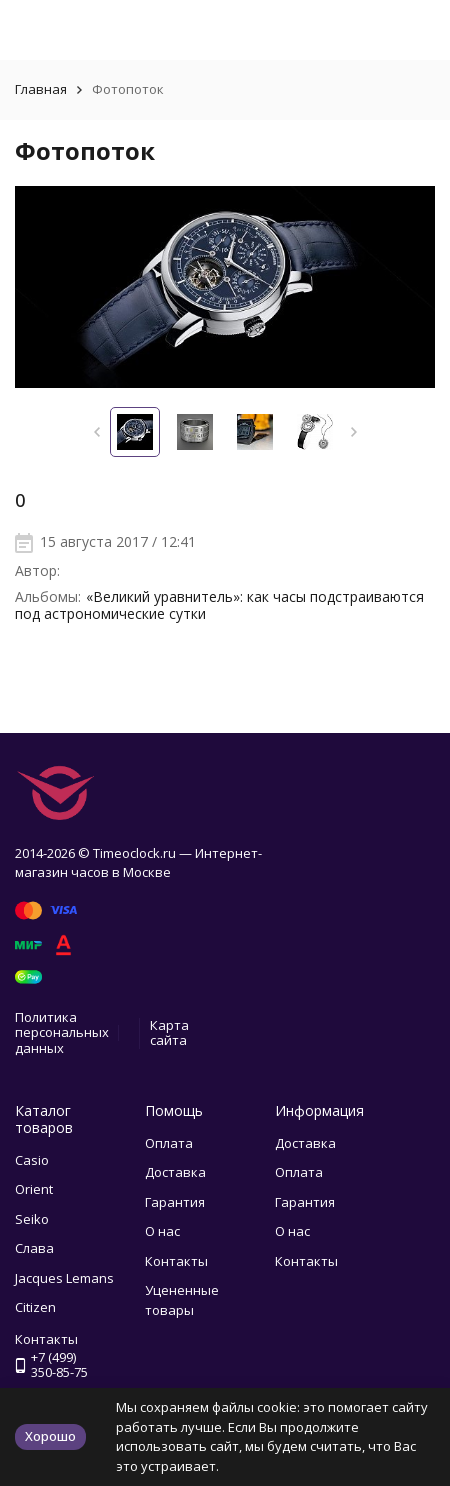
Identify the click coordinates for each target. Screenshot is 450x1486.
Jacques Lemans (64, 1278)
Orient (34, 1189)
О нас (162, 1231)
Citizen (35, 1307)
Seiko (32, 1219)
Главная (41, 89)
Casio (32, 1160)
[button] (96, 432)
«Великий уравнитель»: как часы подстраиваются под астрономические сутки (219, 605)
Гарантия (175, 1202)
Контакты (176, 1261)
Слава (34, 1248)
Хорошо (50, 1436)
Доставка (175, 1172)
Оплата (169, 1143)
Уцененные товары (182, 1300)
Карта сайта (169, 1033)
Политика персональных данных (62, 1032)
